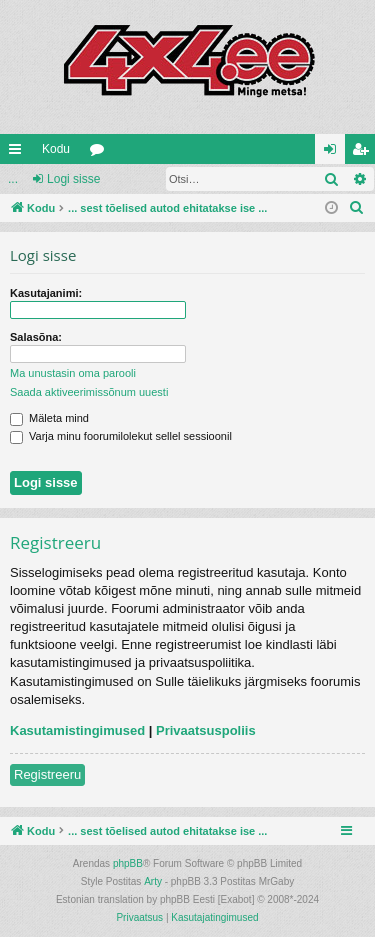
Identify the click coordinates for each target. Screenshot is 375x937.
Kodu (56, 149)
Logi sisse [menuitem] (334, 153)
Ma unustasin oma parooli (73, 373)
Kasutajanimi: (46, 293)
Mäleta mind (49, 418)
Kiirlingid (19, 153)
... (13, 179)
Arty (153, 881)
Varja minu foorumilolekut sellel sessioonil (121, 436)
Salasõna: (36, 337)
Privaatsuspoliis (206, 730)
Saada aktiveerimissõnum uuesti (89, 392)
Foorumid (101, 153)
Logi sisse (73, 179)
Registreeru (47, 774)
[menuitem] (357, 208)
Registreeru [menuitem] (364, 153)
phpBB (128, 863)
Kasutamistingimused (77, 730)
